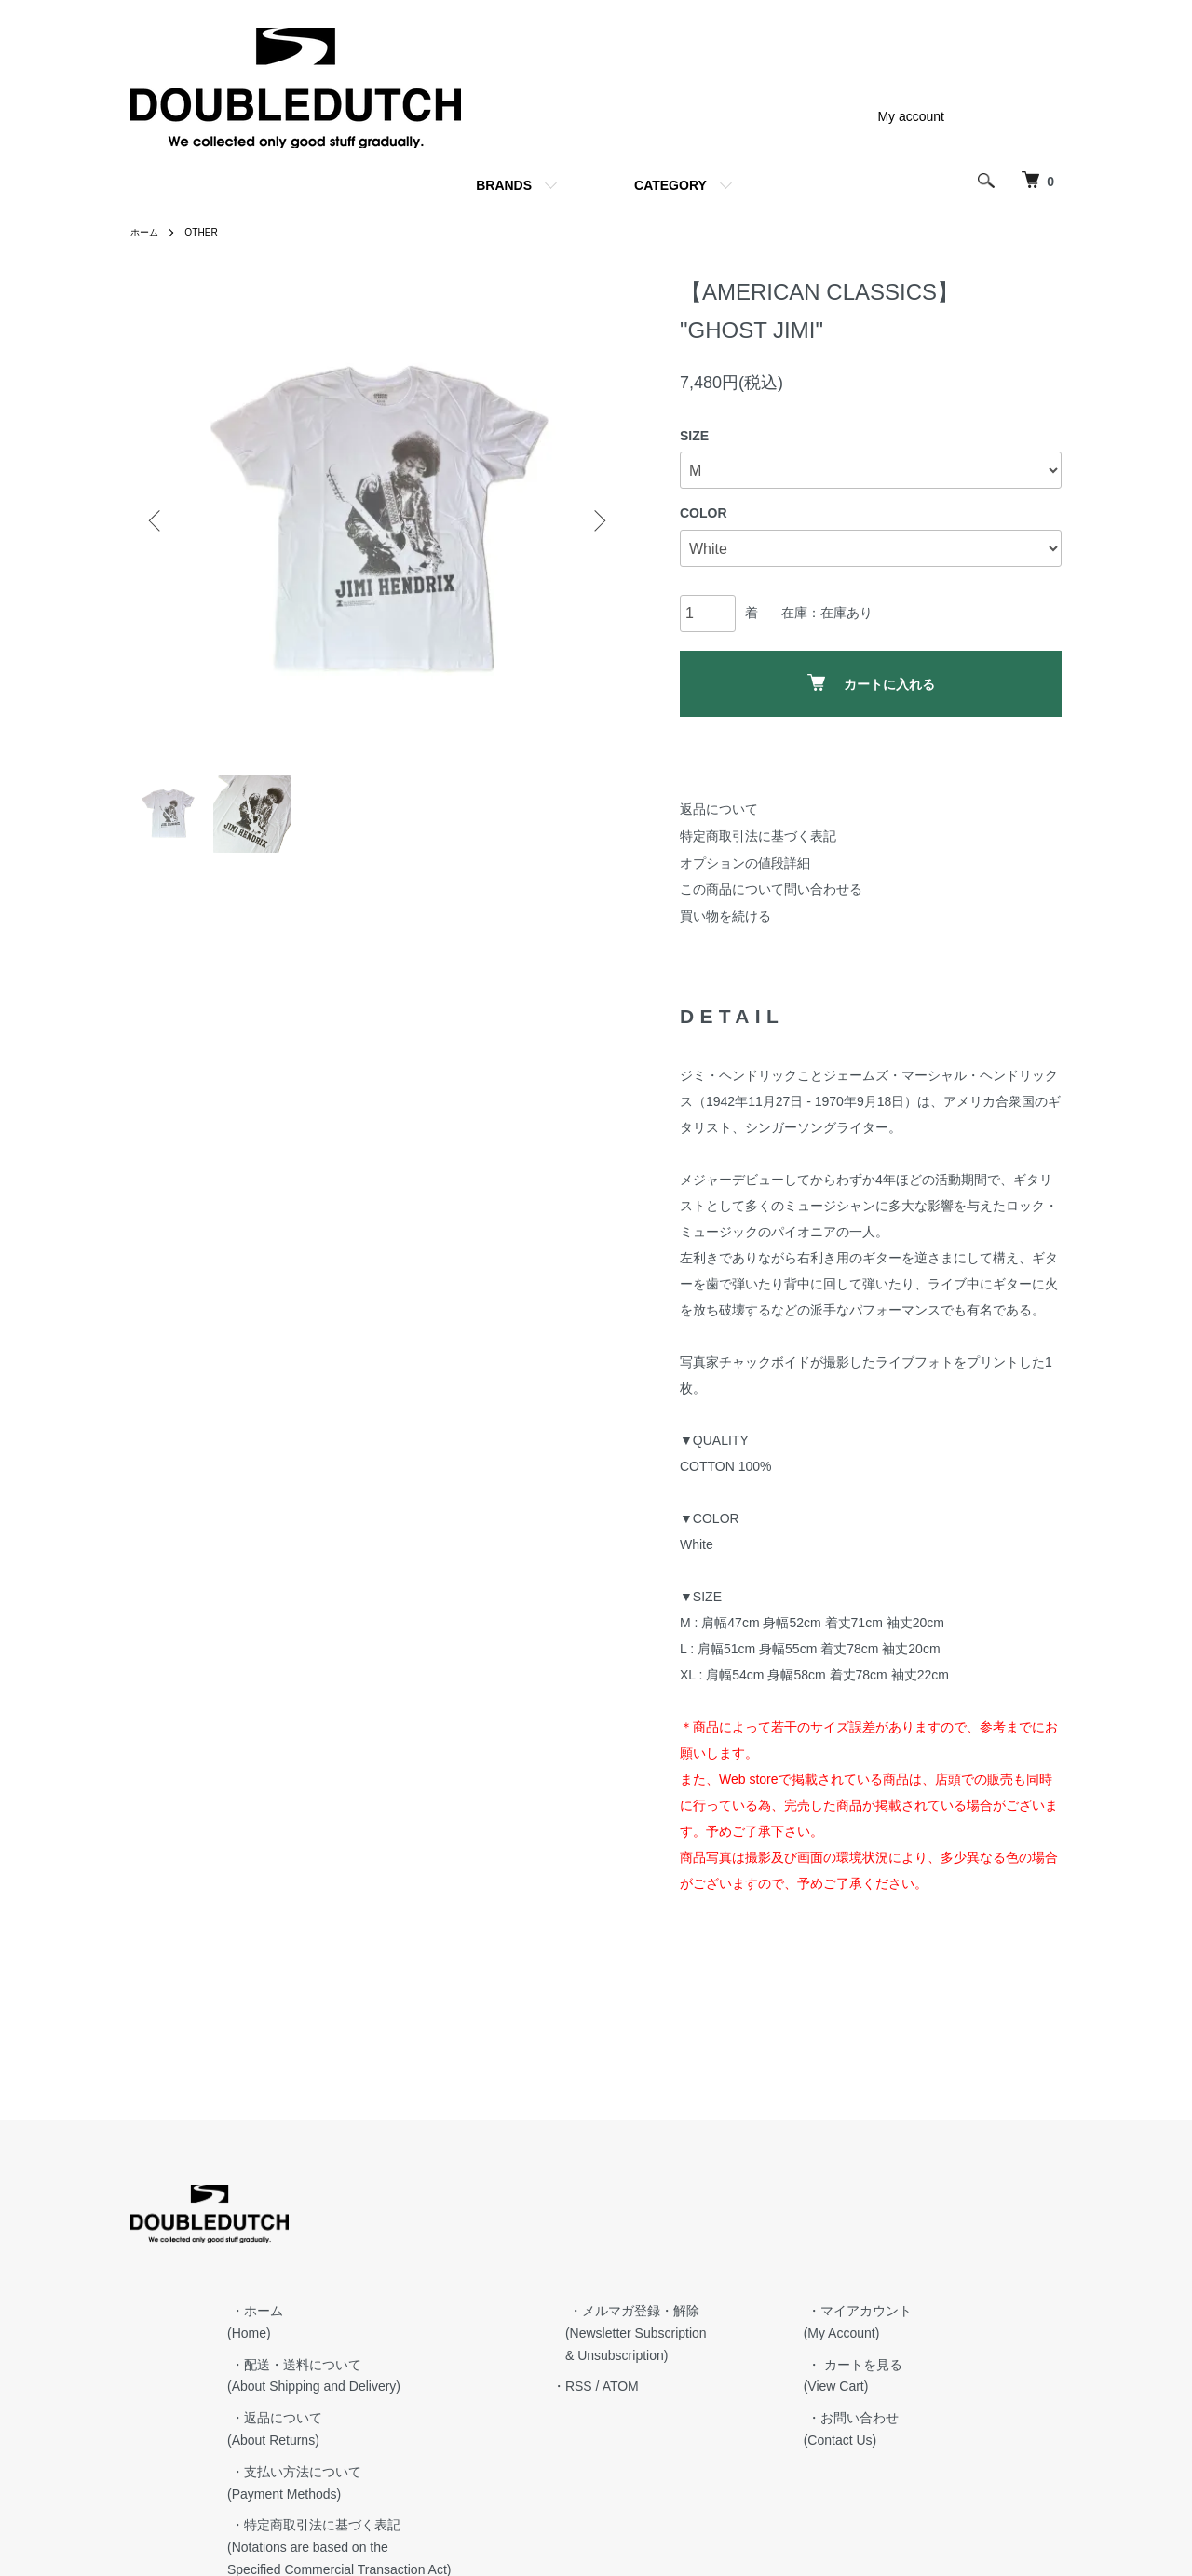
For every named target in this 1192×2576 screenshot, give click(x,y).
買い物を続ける (725, 916)
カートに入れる (871, 683)
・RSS (739, 2271)
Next (596, 520)
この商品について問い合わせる (771, 889)
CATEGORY (670, 185)
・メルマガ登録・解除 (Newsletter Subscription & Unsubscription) (796, 2217)
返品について (719, 809)
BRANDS (504, 185)
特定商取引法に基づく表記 (758, 836)
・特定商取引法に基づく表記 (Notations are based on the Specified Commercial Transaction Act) (517, 2432)
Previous (158, 520)
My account (910, 116)
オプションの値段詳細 (745, 863)
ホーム (147, 231)
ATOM (787, 2271)
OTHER (209, 231)
